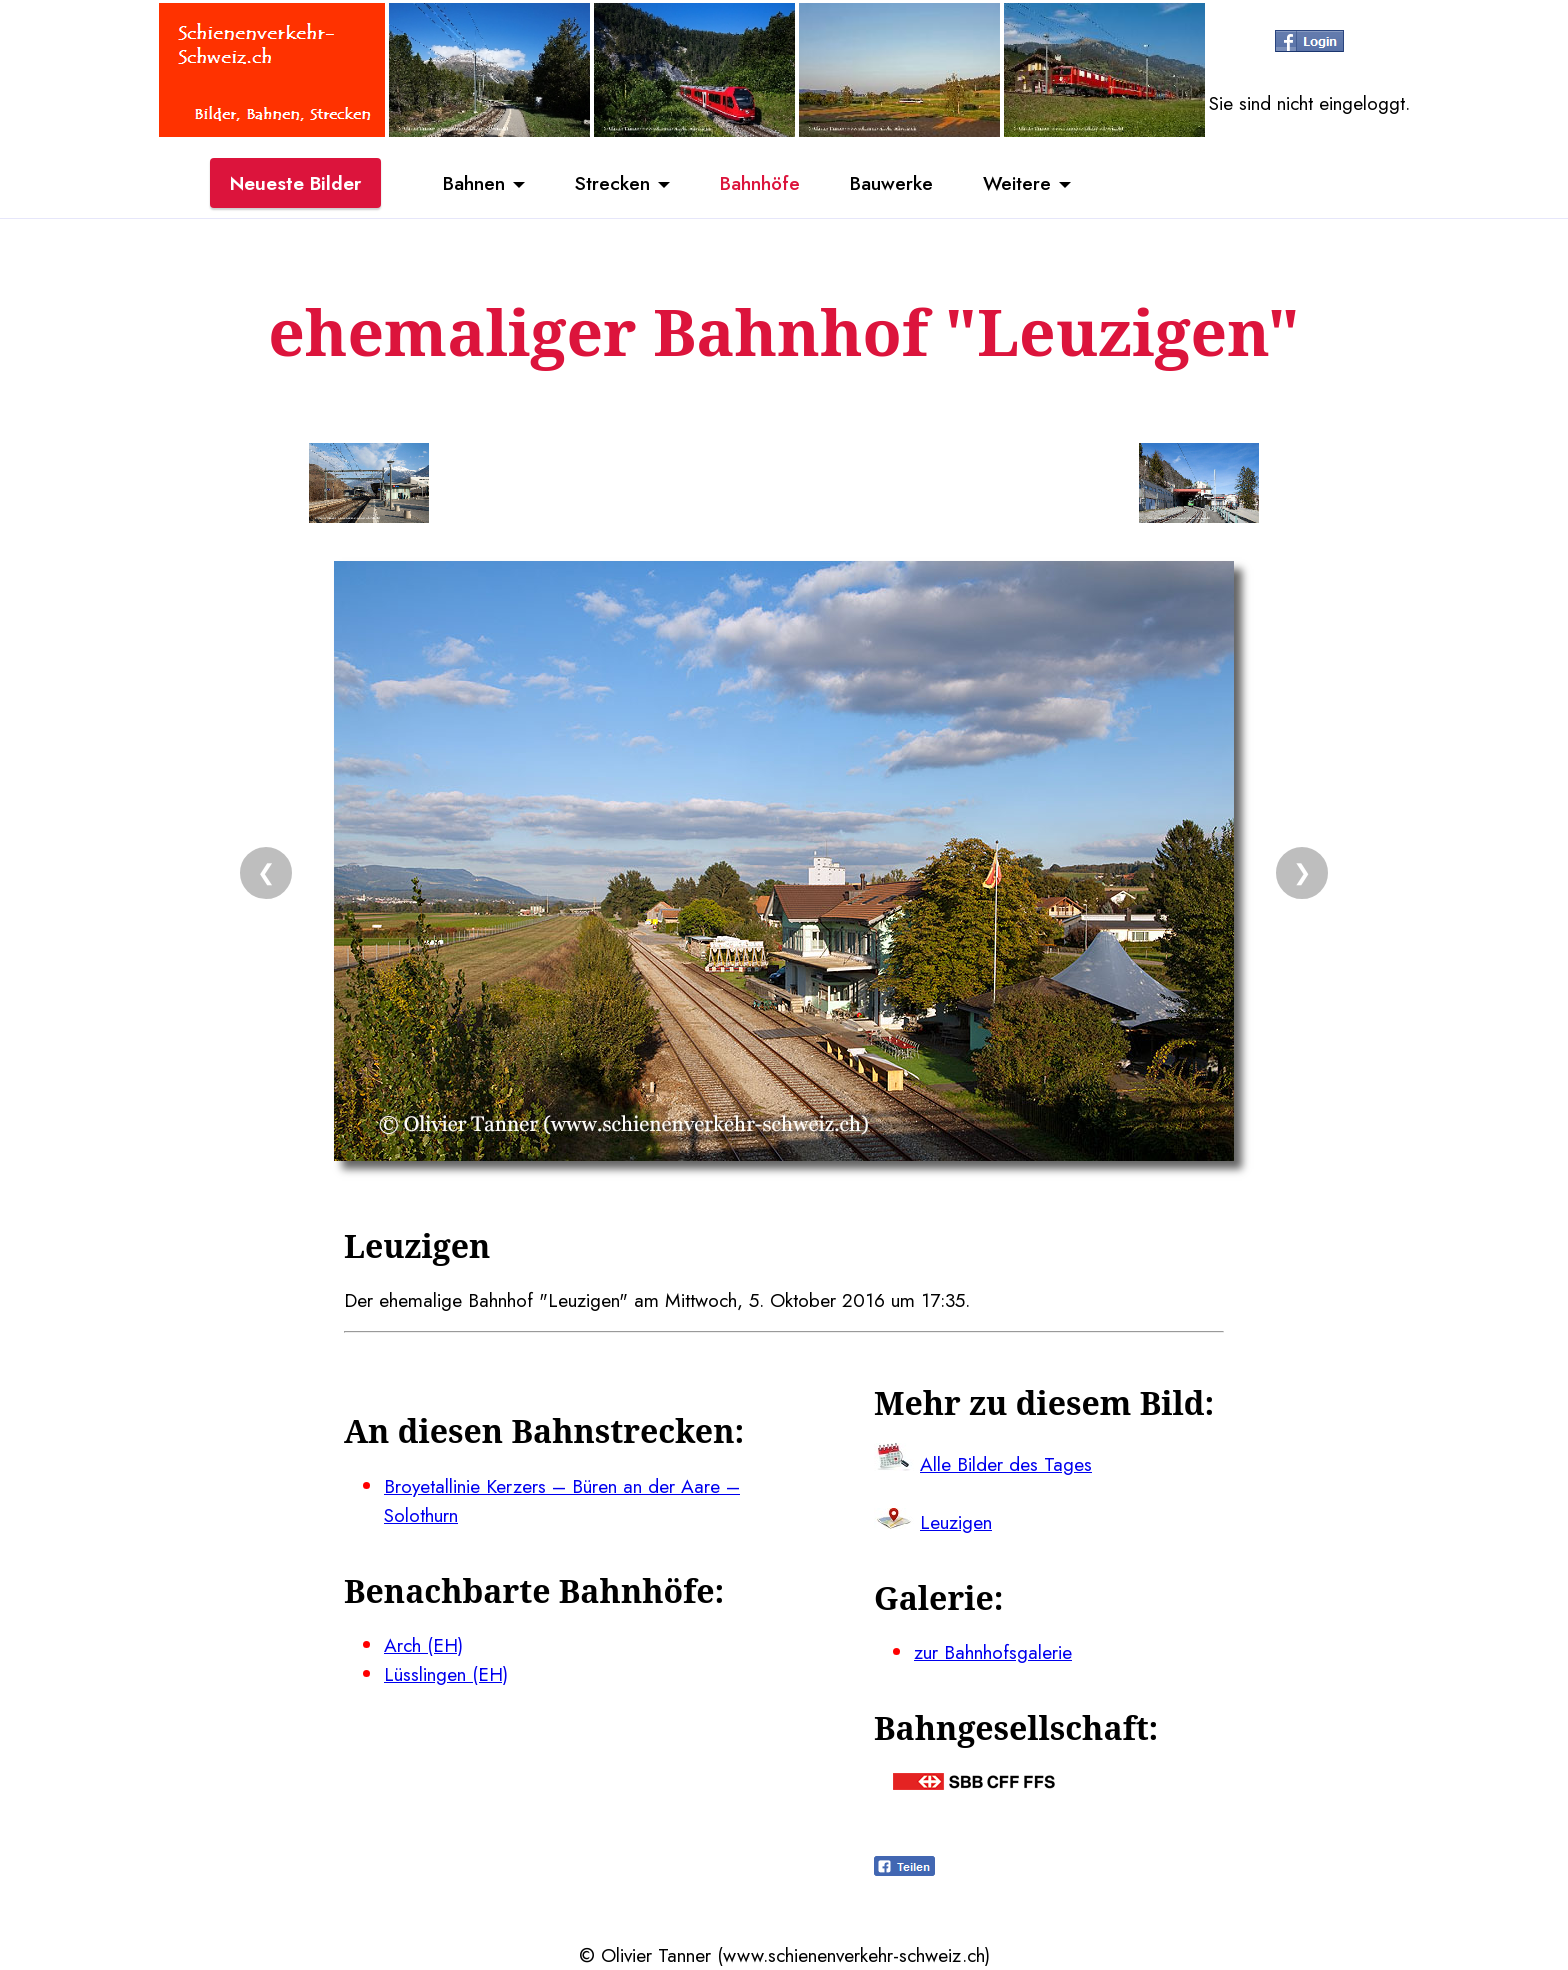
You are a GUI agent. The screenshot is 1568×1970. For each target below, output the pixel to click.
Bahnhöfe (760, 183)
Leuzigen (956, 1522)
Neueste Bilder (295, 183)
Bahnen (474, 183)
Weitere (1017, 183)
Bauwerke (891, 183)
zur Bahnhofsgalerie (993, 1652)
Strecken (612, 183)
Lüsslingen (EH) (446, 1674)
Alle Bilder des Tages (1006, 1464)
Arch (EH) (423, 1645)
